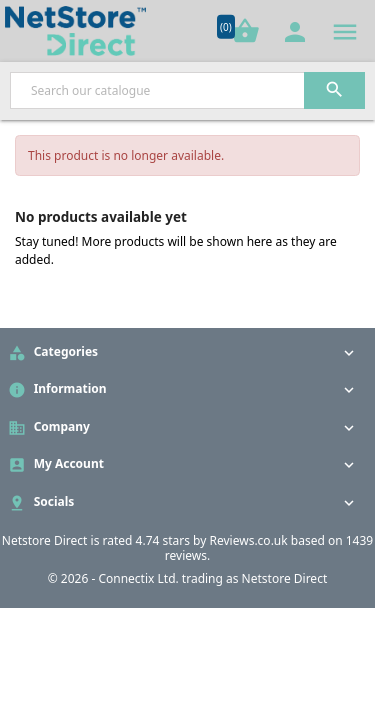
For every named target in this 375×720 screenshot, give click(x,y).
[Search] (187, 90)
